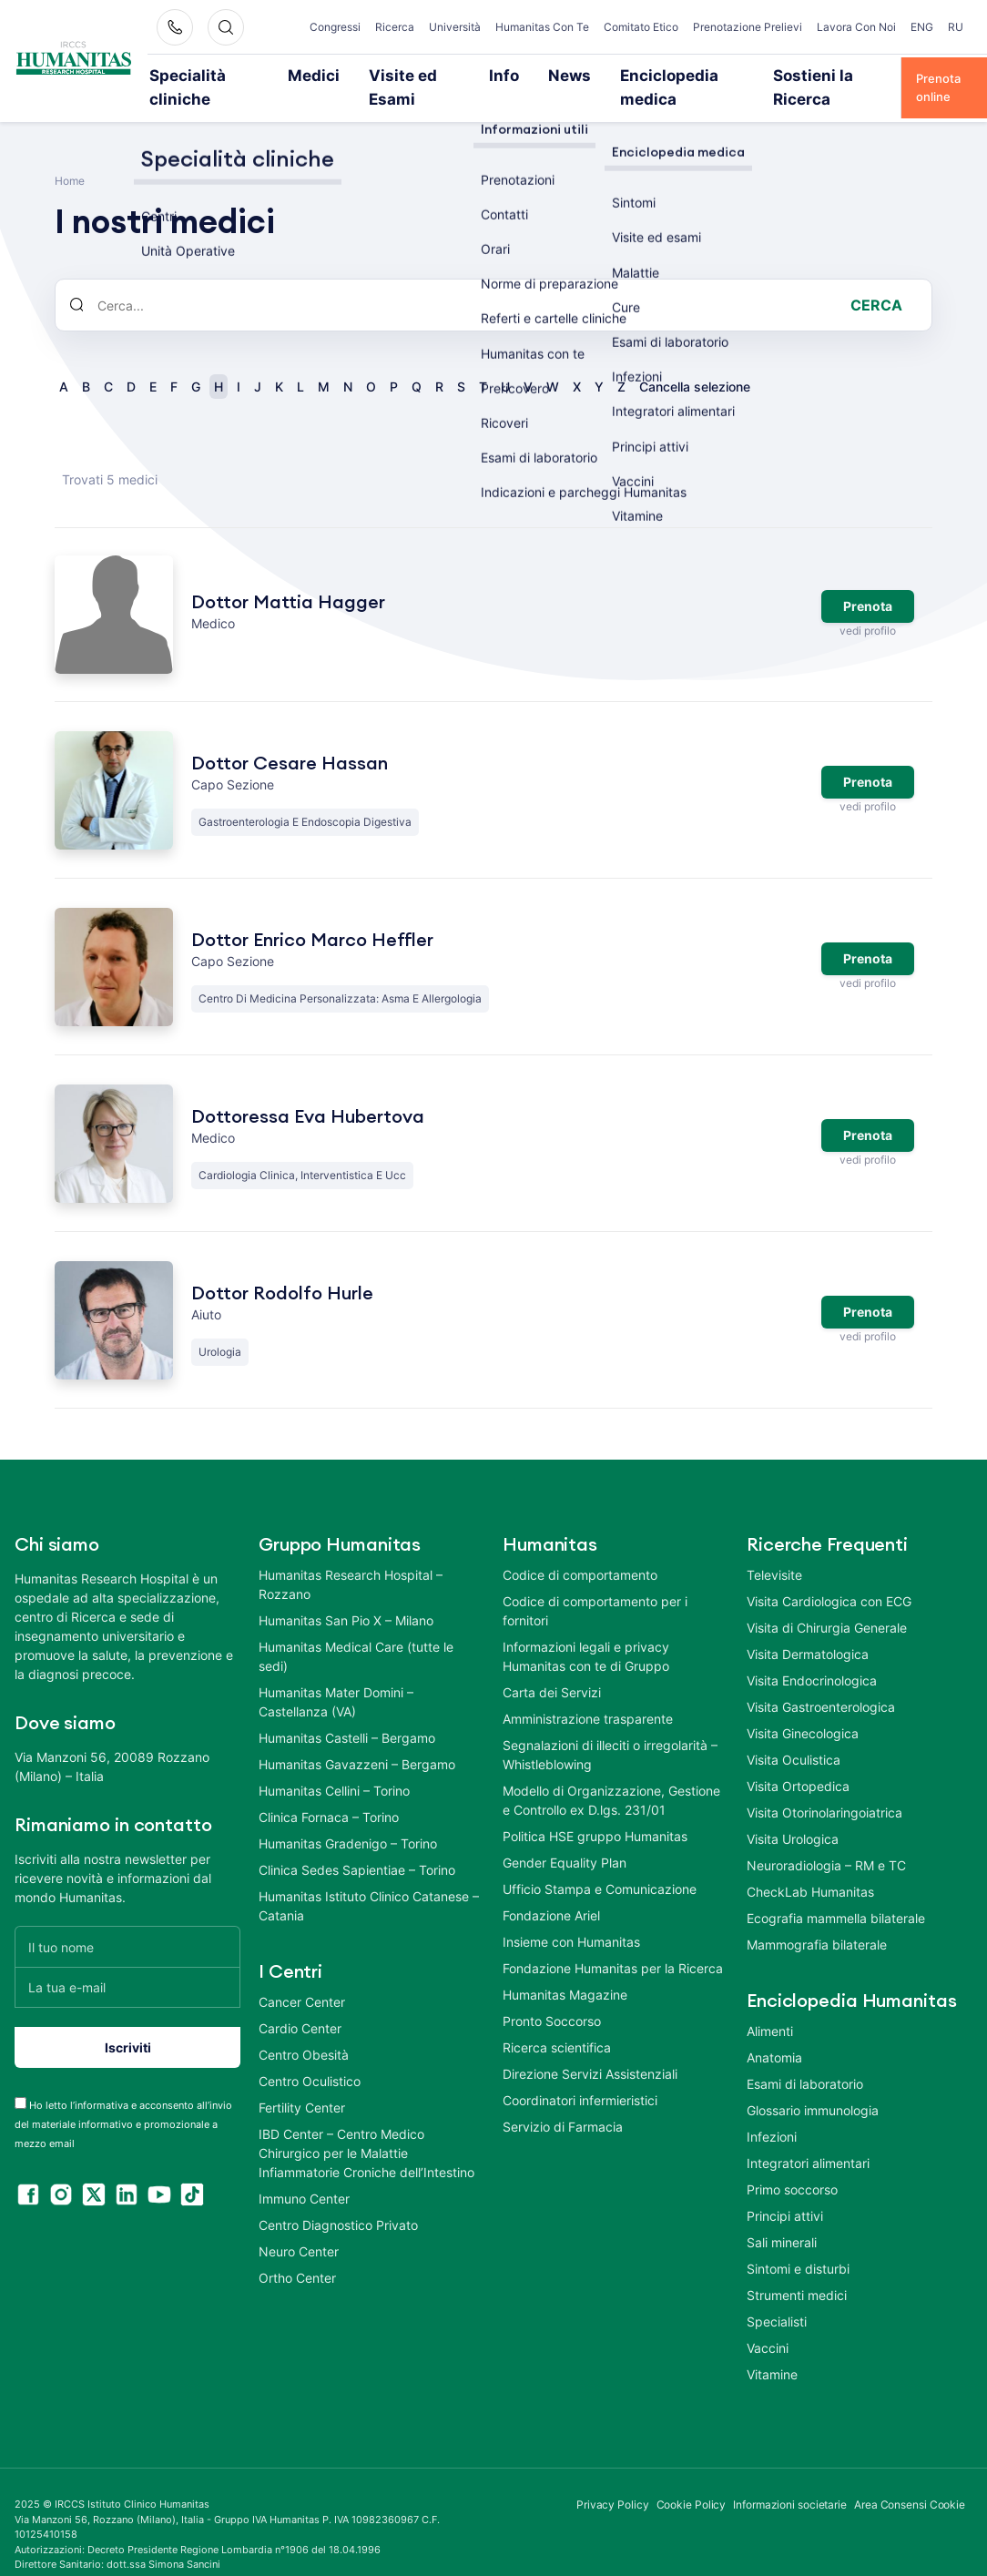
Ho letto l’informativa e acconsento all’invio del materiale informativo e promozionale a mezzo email (123, 2099)
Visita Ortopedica (798, 1761)
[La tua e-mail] (127, 1962)
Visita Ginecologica (803, 1708)
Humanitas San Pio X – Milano (346, 1596)
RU (955, 19)
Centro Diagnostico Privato (338, 2200)
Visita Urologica (793, 1814)
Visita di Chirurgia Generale (827, 1603)
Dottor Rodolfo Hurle (282, 1269)
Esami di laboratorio (805, 2059)
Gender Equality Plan (564, 1838)
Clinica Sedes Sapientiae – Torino (357, 1845)
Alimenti (770, 2006)
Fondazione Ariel (551, 1891)
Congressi (343, 19)
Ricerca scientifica (557, 2023)
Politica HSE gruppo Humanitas (595, 1811)
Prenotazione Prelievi (770, 27)
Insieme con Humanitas (571, 1917)
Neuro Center (299, 2227)
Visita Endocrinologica (812, 1656)
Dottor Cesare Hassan (289, 739)
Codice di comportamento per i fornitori (595, 1586)
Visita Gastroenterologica (821, 1682)
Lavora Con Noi (866, 27)
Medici (322, 74)
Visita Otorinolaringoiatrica (824, 1788)
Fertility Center (302, 2083)
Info (494, 74)
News (551, 74)
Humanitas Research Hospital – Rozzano (351, 1560)
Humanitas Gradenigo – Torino (348, 1819)
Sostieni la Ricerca (790, 74)
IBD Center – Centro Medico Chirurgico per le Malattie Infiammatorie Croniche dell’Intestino (366, 2128)
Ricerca (402, 19)
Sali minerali (782, 2217)
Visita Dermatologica (808, 1629)
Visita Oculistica (793, 1735)
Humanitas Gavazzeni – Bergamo (357, 1739)
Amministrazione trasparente (588, 1694)
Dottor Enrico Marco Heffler (312, 916)
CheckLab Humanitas (810, 1867)
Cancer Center (302, 1977)
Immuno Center (304, 2174)
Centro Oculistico (310, 2056)
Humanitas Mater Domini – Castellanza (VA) (336, 1677)
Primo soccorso (792, 2165)
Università (463, 19)
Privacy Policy (612, 2480)
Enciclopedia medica (654, 74)
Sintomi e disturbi (798, 2244)
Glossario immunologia (813, 2085)
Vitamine (772, 2349)
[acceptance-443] (20, 2078)
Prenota (867, 581)
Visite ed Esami (412, 74)
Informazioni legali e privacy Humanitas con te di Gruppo (586, 1631)
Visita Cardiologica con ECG (829, 1576)
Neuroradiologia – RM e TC (826, 1840)
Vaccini (768, 2323)
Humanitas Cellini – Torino (334, 1766)
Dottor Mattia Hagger (288, 577)
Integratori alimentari (808, 2138)
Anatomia (774, 2033)
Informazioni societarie (790, 2480)
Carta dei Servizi (552, 1667)
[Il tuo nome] (127, 1921)
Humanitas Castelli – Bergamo (347, 1713)
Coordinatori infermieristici (580, 2075)
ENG (922, 19)
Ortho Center (297, 2253)
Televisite (774, 1550)
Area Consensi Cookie (909, 2480)
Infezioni (772, 2112)
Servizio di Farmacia (563, 2102)
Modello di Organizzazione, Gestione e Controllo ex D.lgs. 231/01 (611, 1775)
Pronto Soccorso (552, 1996)
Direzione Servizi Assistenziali (590, 2049)
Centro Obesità (304, 2030)
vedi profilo (867, 606)
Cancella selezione (694, 362)
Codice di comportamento (580, 1550)
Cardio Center (300, 2003)
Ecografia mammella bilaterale (836, 1893)
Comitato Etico (659, 27)
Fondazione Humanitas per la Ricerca (613, 1943)
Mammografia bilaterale (817, 1920)
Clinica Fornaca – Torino (329, 1792)
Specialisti (777, 2297)
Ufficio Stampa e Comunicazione (600, 1864)
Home (70, 156)
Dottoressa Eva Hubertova (307, 1093)
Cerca (876, 280)
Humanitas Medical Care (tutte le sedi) (356, 1631)
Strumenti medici (797, 2270)
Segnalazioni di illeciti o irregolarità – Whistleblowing (610, 1730)
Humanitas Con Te (556, 27)
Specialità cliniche (224, 74)
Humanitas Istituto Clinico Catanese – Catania (369, 1881)
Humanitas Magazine (565, 1970)
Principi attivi (785, 2191)
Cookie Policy (691, 2480)
